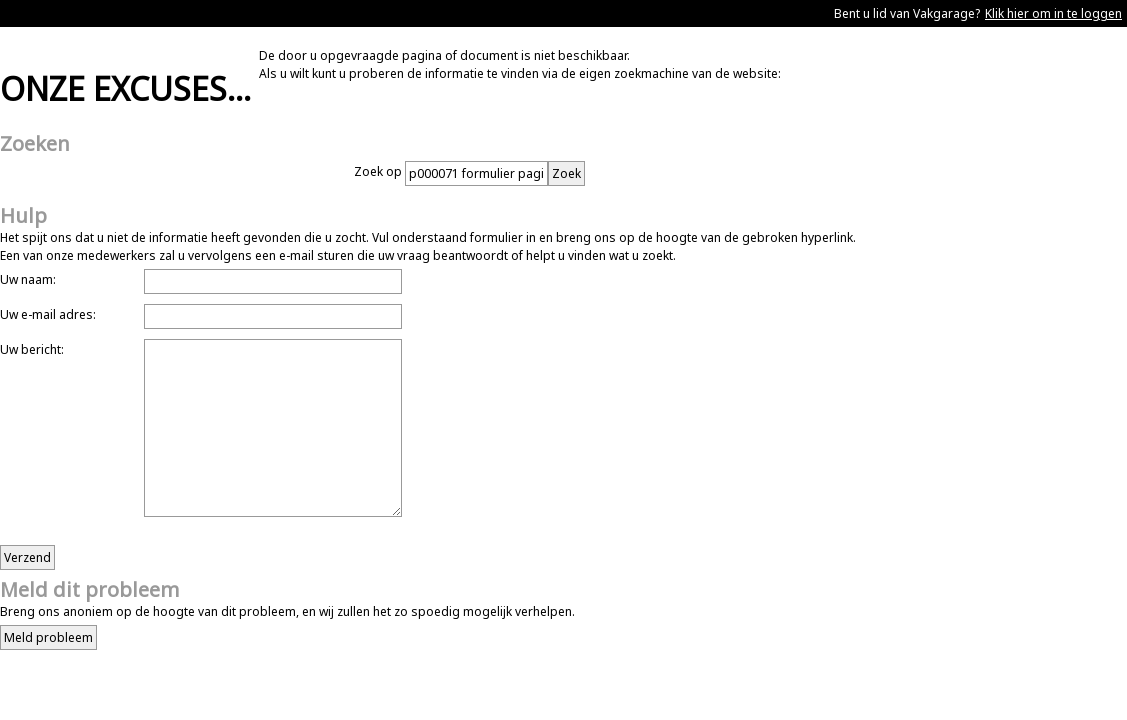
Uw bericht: (32, 349)
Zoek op (379, 171)
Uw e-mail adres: (48, 314)
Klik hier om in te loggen (1053, 13)
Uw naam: (28, 279)
